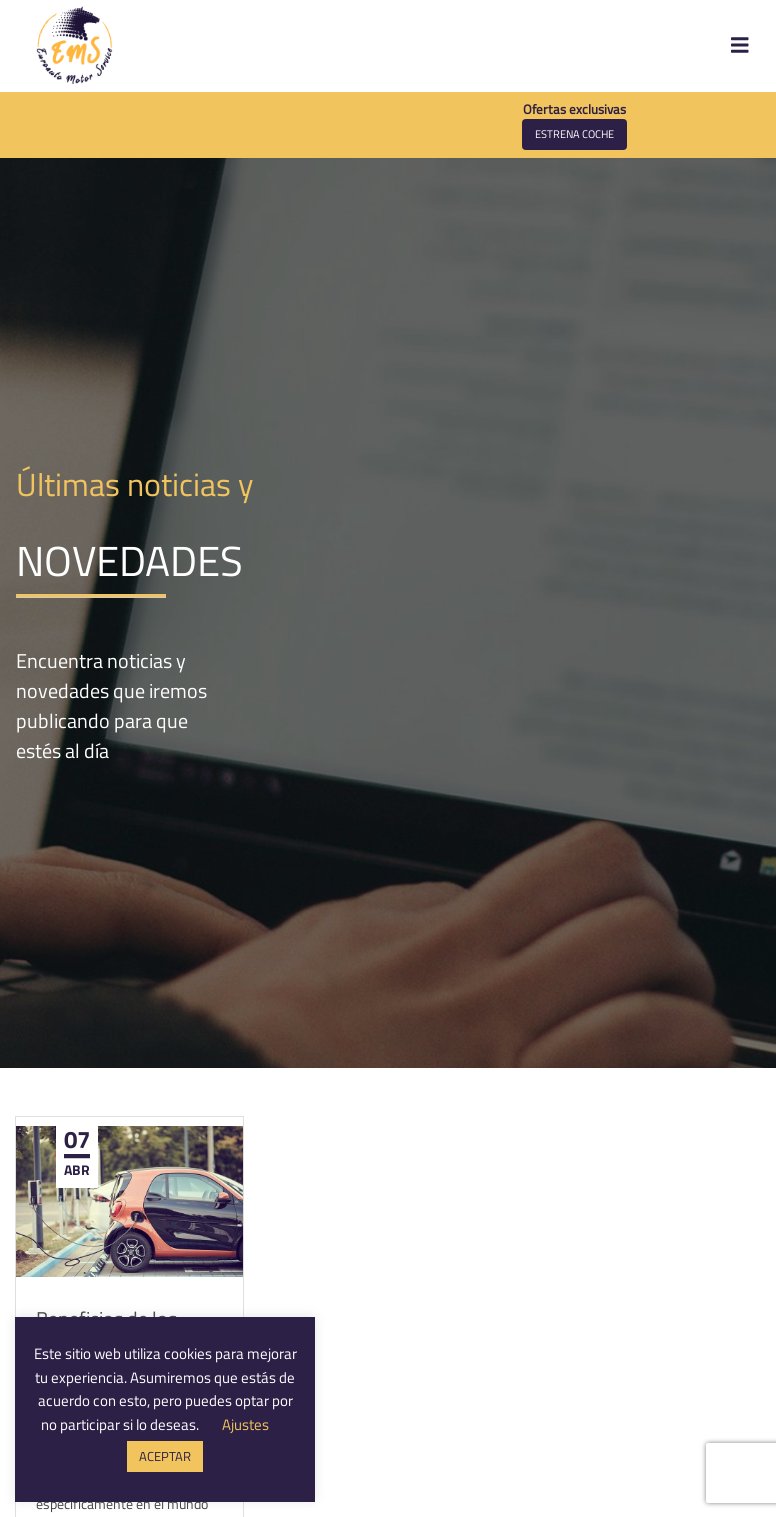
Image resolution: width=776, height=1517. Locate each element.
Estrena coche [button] (574, 133)
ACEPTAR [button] (165, 1456)
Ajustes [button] (245, 1424)
